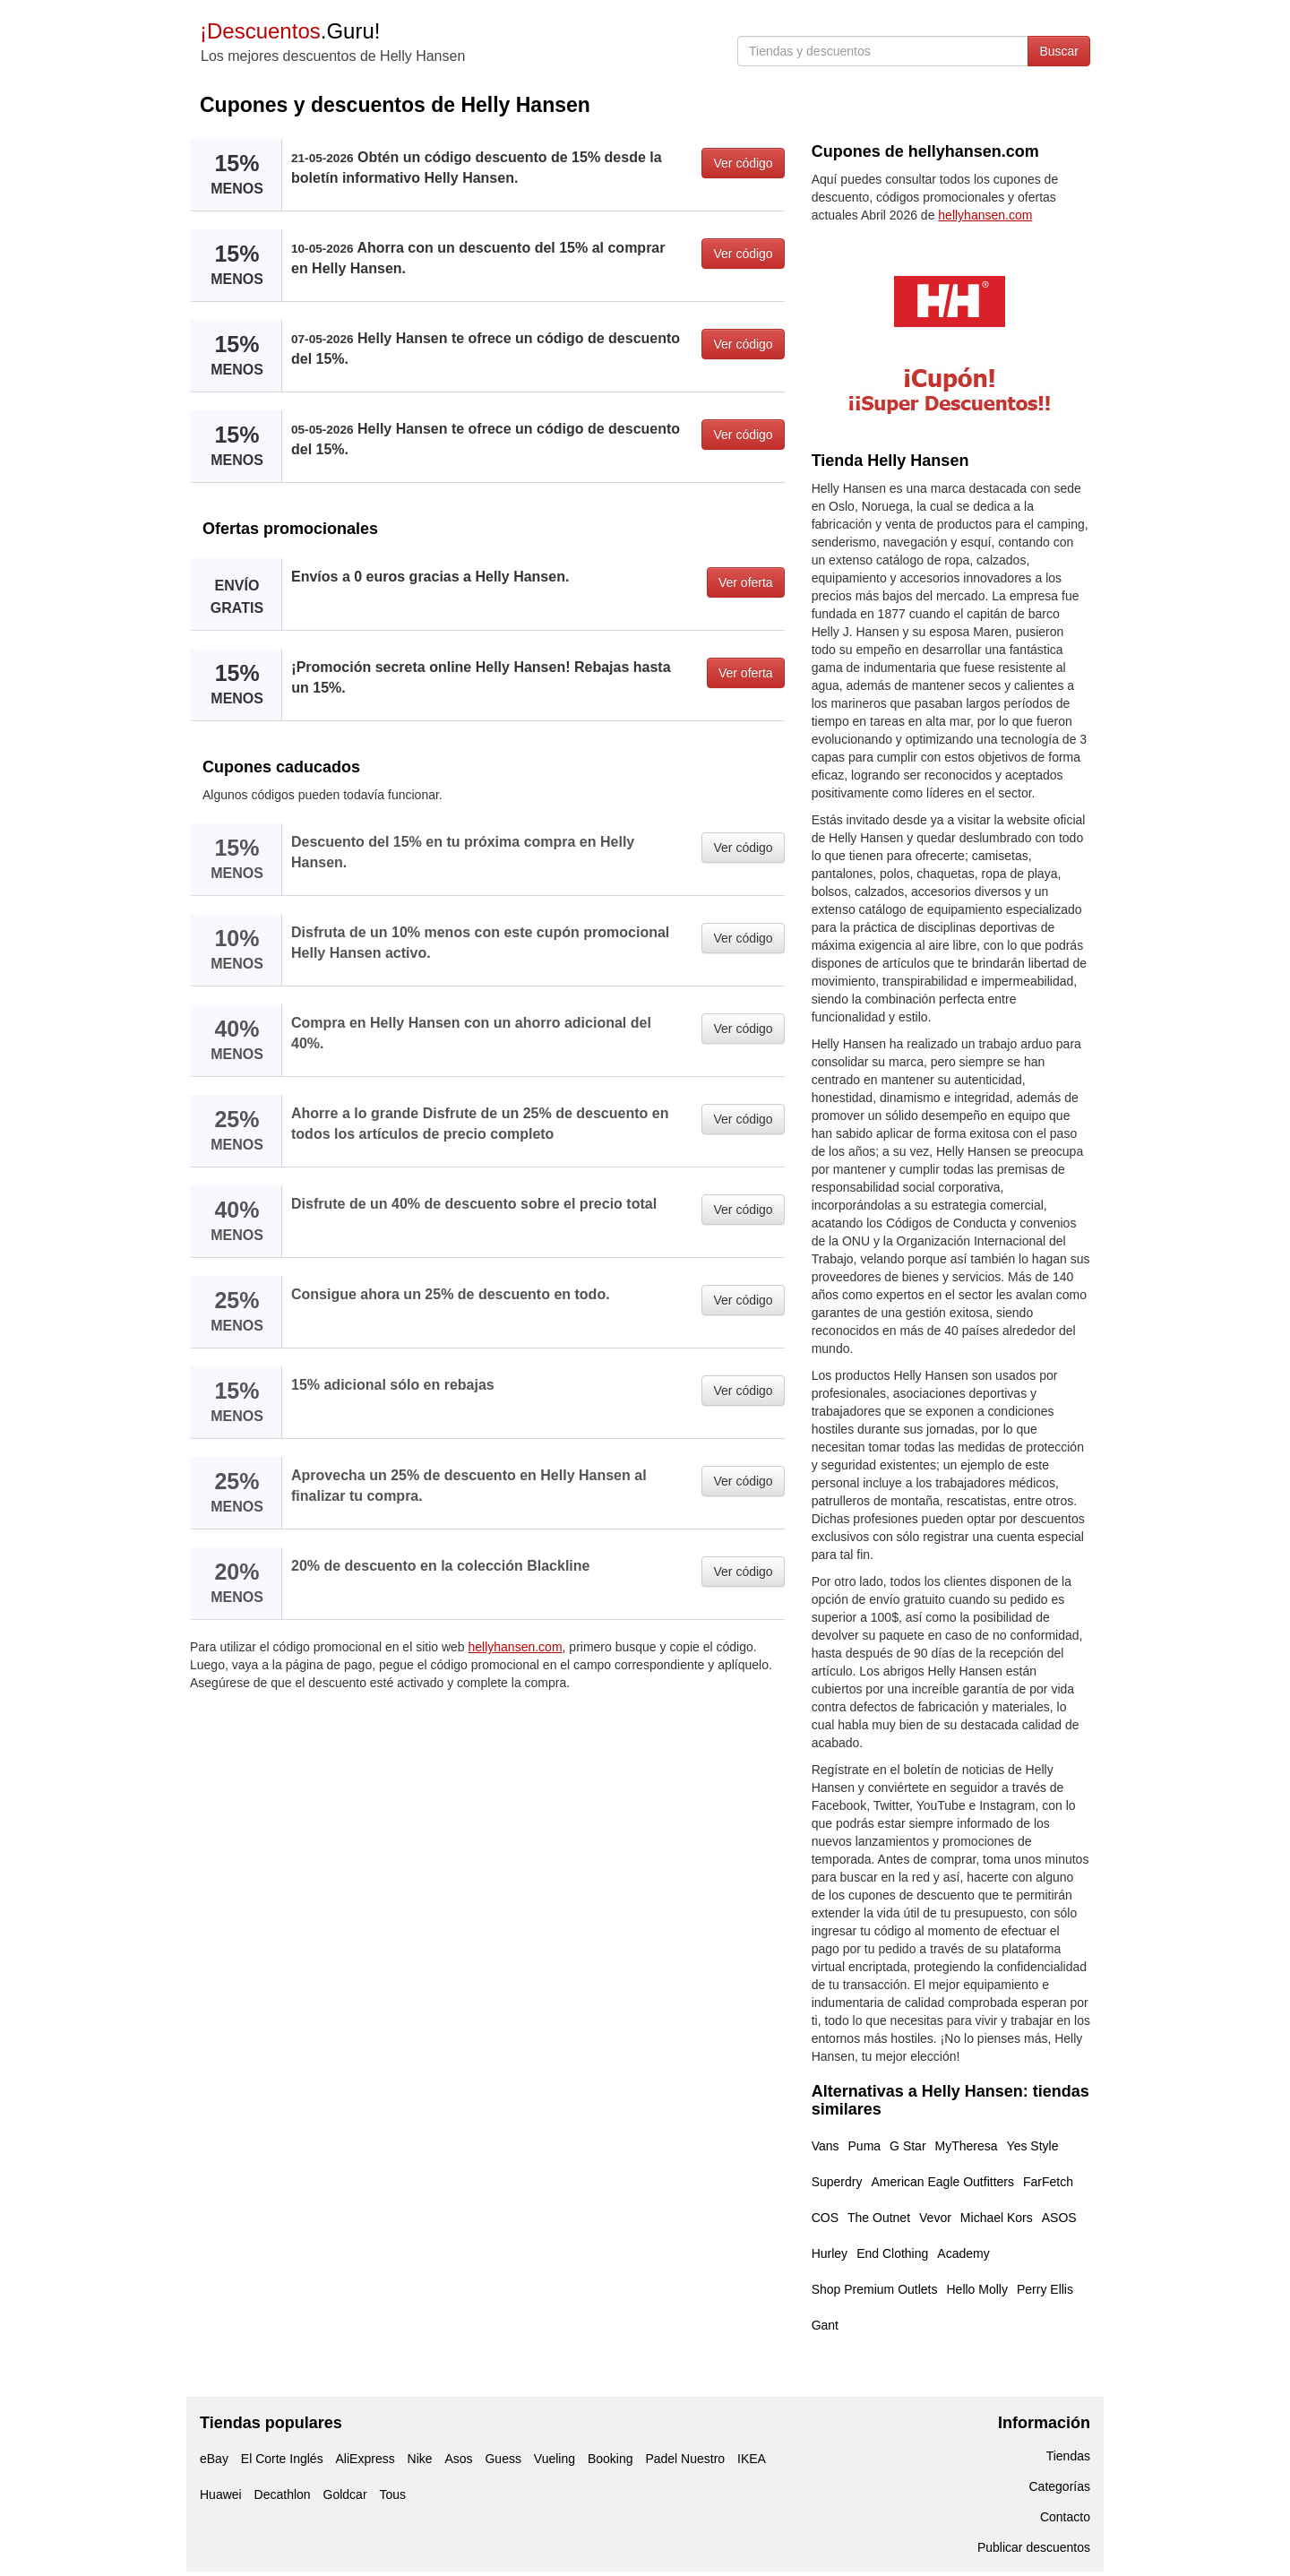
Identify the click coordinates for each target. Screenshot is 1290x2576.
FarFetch (1048, 2182)
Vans (825, 2146)
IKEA (751, 2458)
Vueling (554, 2458)
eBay (214, 2458)
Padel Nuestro (685, 2458)
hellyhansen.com (516, 1647)
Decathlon (282, 2494)
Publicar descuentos (1033, 2547)
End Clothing (892, 2253)
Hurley (829, 2253)
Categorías (1059, 2486)
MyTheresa (966, 2146)
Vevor (935, 2217)
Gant (825, 2325)
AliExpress (365, 2458)
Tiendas (1068, 2456)
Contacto (1065, 2517)
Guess (502, 2458)
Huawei (221, 2494)
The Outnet (878, 2217)
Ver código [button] (742, 163)
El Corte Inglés (282, 2458)
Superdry (837, 2182)
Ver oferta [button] (745, 582)
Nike (420, 2458)
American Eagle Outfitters (942, 2182)
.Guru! (290, 31)
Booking (610, 2458)
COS (825, 2217)
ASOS (1059, 2217)
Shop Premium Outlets (875, 2289)
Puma (865, 2146)
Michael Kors (996, 2217)
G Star (907, 2146)
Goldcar (345, 2494)
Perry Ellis (1045, 2289)
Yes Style (1033, 2146)
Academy (963, 2253)
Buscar (1059, 51)
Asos (458, 2458)
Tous (392, 2494)
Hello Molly (977, 2289)
